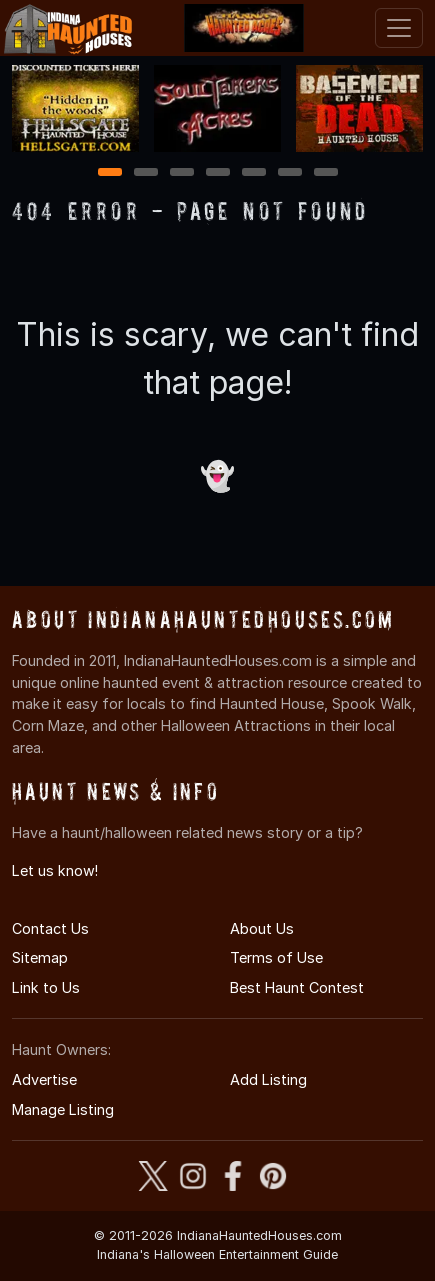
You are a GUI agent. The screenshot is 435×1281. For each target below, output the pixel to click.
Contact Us (50, 928)
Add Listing (268, 1079)
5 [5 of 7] (253, 173)
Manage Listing (63, 1109)
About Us (262, 928)
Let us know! (55, 870)
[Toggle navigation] (399, 28)
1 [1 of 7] (109, 173)
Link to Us (46, 987)
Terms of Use (276, 957)
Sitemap (40, 957)
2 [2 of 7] (146, 173)
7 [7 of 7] (325, 173)
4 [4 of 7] (218, 173)
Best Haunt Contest (297, 987)
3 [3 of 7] (182, 173)
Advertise (44, 1079)
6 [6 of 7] (289, 173)
